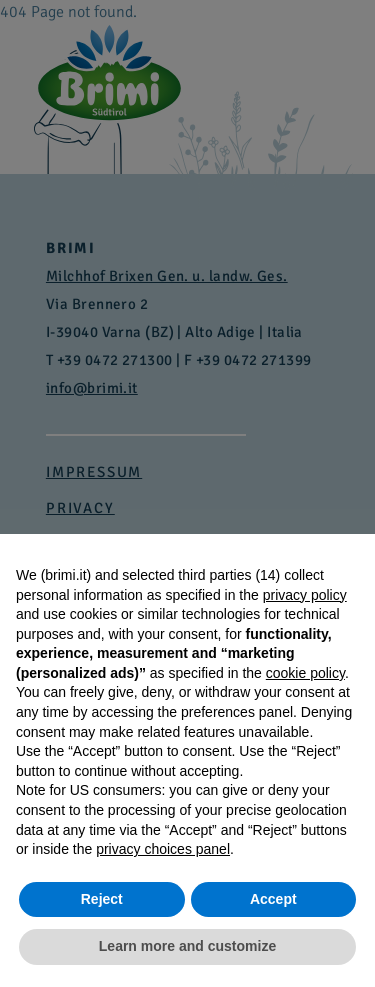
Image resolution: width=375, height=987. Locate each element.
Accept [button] (273, 899)
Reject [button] (102, 899)
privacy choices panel (163, 849)
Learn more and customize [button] (187, 946)
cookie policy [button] (305, 673)
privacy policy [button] (305, 595)
